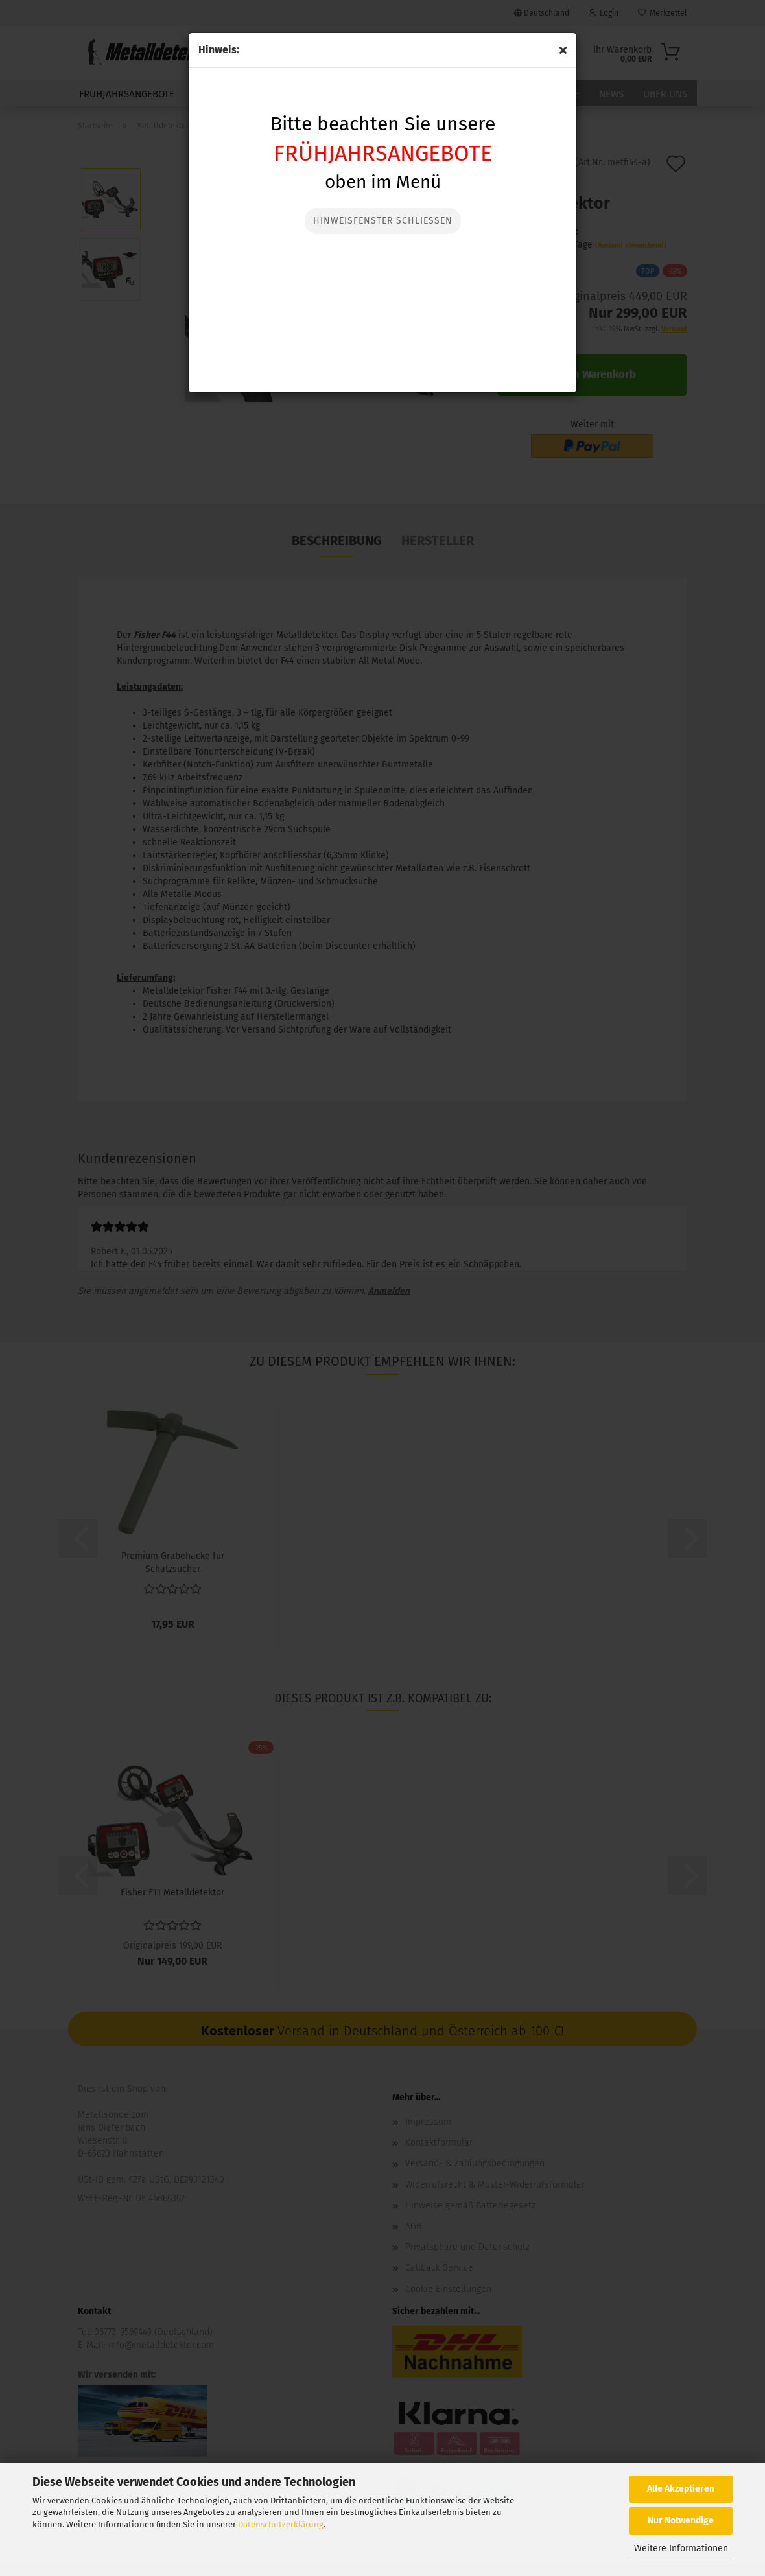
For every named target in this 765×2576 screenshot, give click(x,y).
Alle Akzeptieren (680, 2488)
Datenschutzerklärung (281, 2524)
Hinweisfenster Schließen (383, 220)
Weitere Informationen (681, 2548)
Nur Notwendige (681, 2520)
